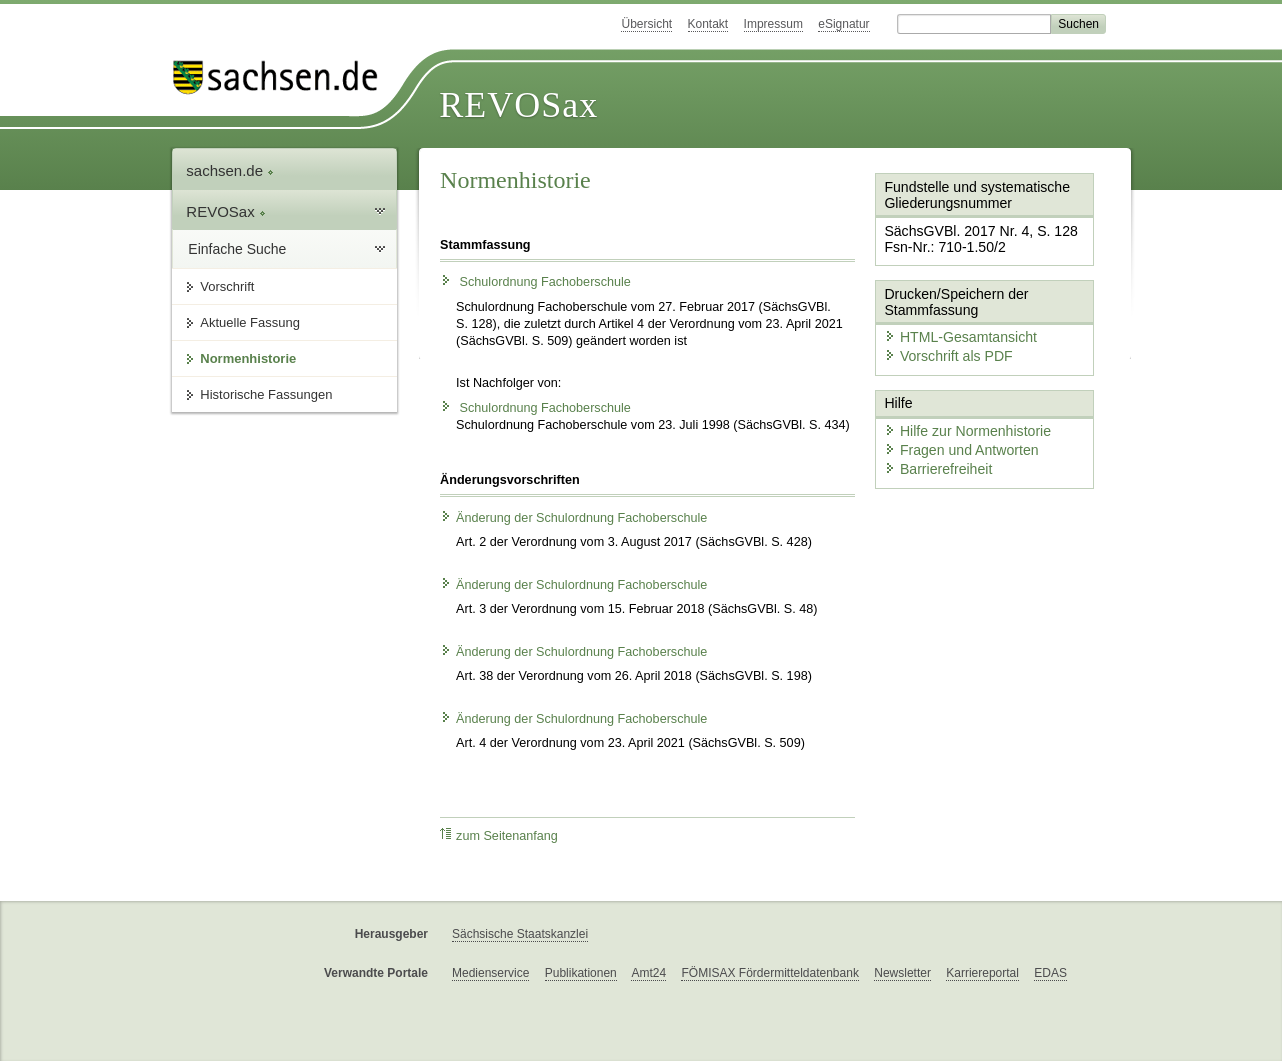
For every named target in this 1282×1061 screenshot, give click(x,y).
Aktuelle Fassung (250, 322)
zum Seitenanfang (499, 835)
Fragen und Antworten (953, 430)
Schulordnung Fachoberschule (535, 282)
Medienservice (490, 973)
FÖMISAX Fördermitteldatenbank (769, 973)
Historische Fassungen (266, 394)
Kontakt (708, 24)
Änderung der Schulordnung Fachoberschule (573, 518)
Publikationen (581, 973)
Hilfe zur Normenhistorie (958, 412)
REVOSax (518, 105)
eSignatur (843, 24)
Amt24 (648, 973)
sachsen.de (230, 170)
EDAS (1050, 973)
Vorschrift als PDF (941, 343)
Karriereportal (982, 973)
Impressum (773, 24)
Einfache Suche (237, 249)
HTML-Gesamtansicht (952, 325)
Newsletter (902, 973)
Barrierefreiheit (932, 447)
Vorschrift (227, 286)
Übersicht (646, 24)
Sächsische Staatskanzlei (520, 934)
